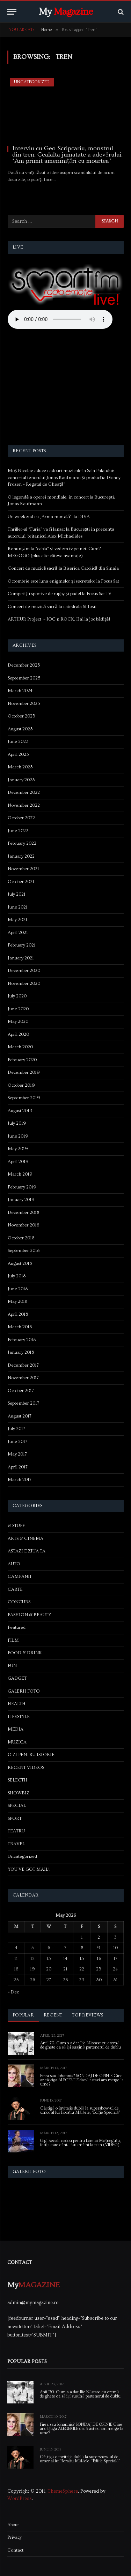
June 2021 (18, 907)
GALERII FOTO (24, 1691)
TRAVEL (16, 1843)
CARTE (15, 1589)
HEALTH (17, 1703)
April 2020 (18, 1034)
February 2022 (22, 843)
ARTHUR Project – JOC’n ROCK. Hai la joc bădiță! (59, 619)
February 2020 (22, 1059)
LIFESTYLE (19, 1716)
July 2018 (17, 1276)
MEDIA (15, 1729)
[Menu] (11, 12)
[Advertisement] (65, 388)
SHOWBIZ (18, 1793)
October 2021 (21, 881)
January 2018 (21, 1352)
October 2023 (21, 716)
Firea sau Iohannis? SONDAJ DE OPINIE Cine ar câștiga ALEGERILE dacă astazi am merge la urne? (82, 2080)
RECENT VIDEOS (26, 1767)
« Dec (13, 1992)
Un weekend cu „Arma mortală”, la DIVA (49, 516)
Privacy (14, 2537)
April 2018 (18, 1314)
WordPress (19, 2498)
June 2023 (18, 741)
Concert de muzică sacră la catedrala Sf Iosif (52, 606)
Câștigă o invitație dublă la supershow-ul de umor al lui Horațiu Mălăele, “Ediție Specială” (80, 2110)
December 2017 (23, 1365)
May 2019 (18, 1148)
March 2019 (20, 1174)
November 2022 (24, 805)
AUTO (14, 1563)
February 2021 (22, 945)
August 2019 (20, 1110)
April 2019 (18, 1161)
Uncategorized (32, 82)
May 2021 (17, 919)
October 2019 (21, 1085)
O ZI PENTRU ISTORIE (31, 1754)
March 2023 (20, 767)
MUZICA (17, 1742)
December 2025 (24, 665)
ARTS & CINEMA (25, 1538)
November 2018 (23, 1225)
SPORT (15, 1818)
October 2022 (21, 817)
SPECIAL (17, 1805)
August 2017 (19, 1416)
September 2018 (23, 1250)
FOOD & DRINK (25, 1652)
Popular (23, 2015)
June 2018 (18, 1288)
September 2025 (24, 678)
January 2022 (21, 856)
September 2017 (23, 1403)
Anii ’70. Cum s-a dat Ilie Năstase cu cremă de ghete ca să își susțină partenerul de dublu (80, 2045)
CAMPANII (19, 1576)
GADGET (17, 1678)
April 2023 (18, 754)
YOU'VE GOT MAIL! (29, 1869)
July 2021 (17, 894)
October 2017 (21, 1390)
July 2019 (17, 1123)
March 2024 (20, 690)
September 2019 (24, 1097)
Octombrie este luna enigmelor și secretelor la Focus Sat (63, 581)
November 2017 (23, 1377)
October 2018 (21, 1238)
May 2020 (18, 1021)
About (13, 2524)
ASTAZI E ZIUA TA (26, 1551)
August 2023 (20, 729)
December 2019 (24, 1072)
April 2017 (18, 1467)
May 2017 (17, 1454)
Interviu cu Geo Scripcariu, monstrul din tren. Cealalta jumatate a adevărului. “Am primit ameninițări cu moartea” (67, 155)
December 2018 (23, 1212)
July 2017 (16, 1428)
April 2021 (18, 932)
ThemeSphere (63, 2491)
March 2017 (19, 1479)
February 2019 (22, 1187)
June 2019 (18, 1136)
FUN (12, 1665)
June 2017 (17, 1441)
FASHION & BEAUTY (29, 1614)
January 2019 (21, 1199)
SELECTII (17, 1780)
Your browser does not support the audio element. (60, 319)
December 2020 (24, 970)
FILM (13, 1640)
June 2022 (18, 830)
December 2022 (24, 792)
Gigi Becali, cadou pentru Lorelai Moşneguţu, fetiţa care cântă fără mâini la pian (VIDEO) (80, 2142)
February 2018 (22, 1339)
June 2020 (18, 1008)
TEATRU (16, 1831)
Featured (17, 1627)
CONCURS (19, 1601)
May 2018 (17, 1301)
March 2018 (20, 1326)
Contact (15, 2550)
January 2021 (21, 958)
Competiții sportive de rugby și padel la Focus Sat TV (59, 593)
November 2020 (24, 983)
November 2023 (24, 703)
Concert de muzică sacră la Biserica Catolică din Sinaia (63, 568)
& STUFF (16, 1525)
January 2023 (21, 779)
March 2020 (20, 1046)
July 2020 (17, 996)
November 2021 (23, 868)
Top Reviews (87, 2015)
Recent (53, 2015)
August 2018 (20, 1263)
